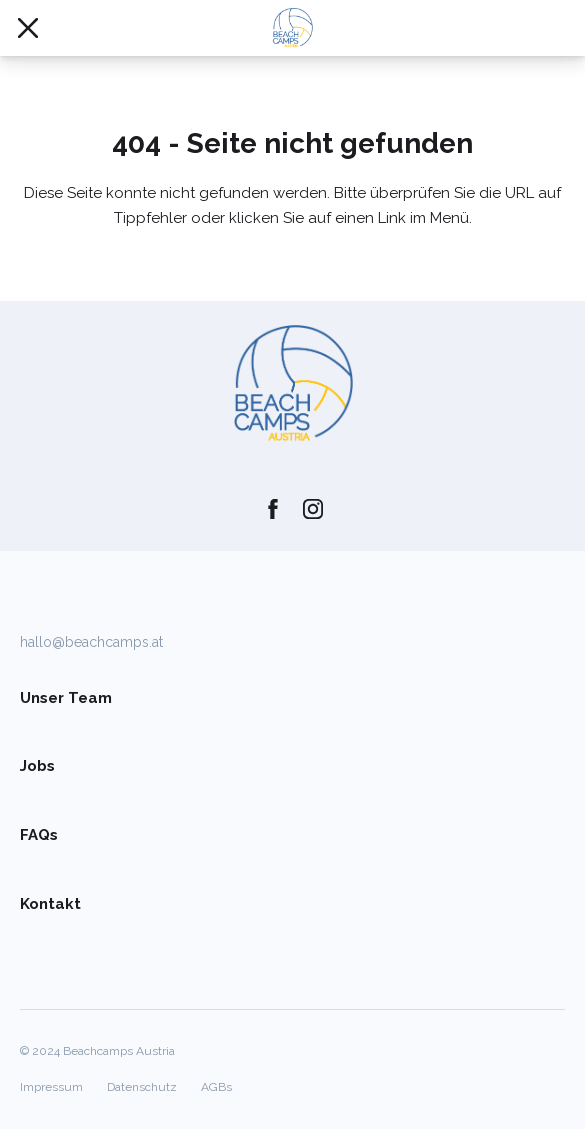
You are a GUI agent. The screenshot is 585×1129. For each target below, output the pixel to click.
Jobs (37, 766)
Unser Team (66, 698)
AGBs (216, 1087)
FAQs (39, 835)
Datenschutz (142, 1087)
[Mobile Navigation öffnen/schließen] (28, 28)
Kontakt (50, 904)
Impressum (51, 1087)
